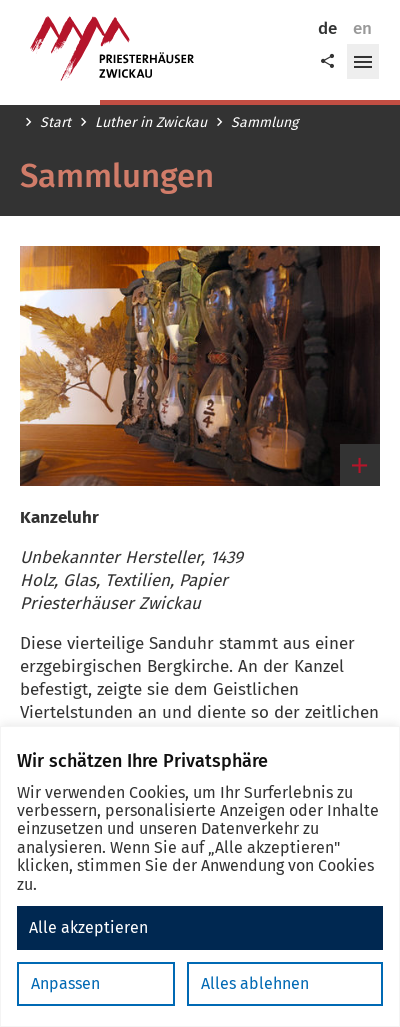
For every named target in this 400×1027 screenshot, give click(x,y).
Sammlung (264, 123)
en (362, 28)
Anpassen (65, 983)
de (327, 28)
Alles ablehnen (255, 983)
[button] (363, 62)
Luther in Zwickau (151, 123)
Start (55, 123)
